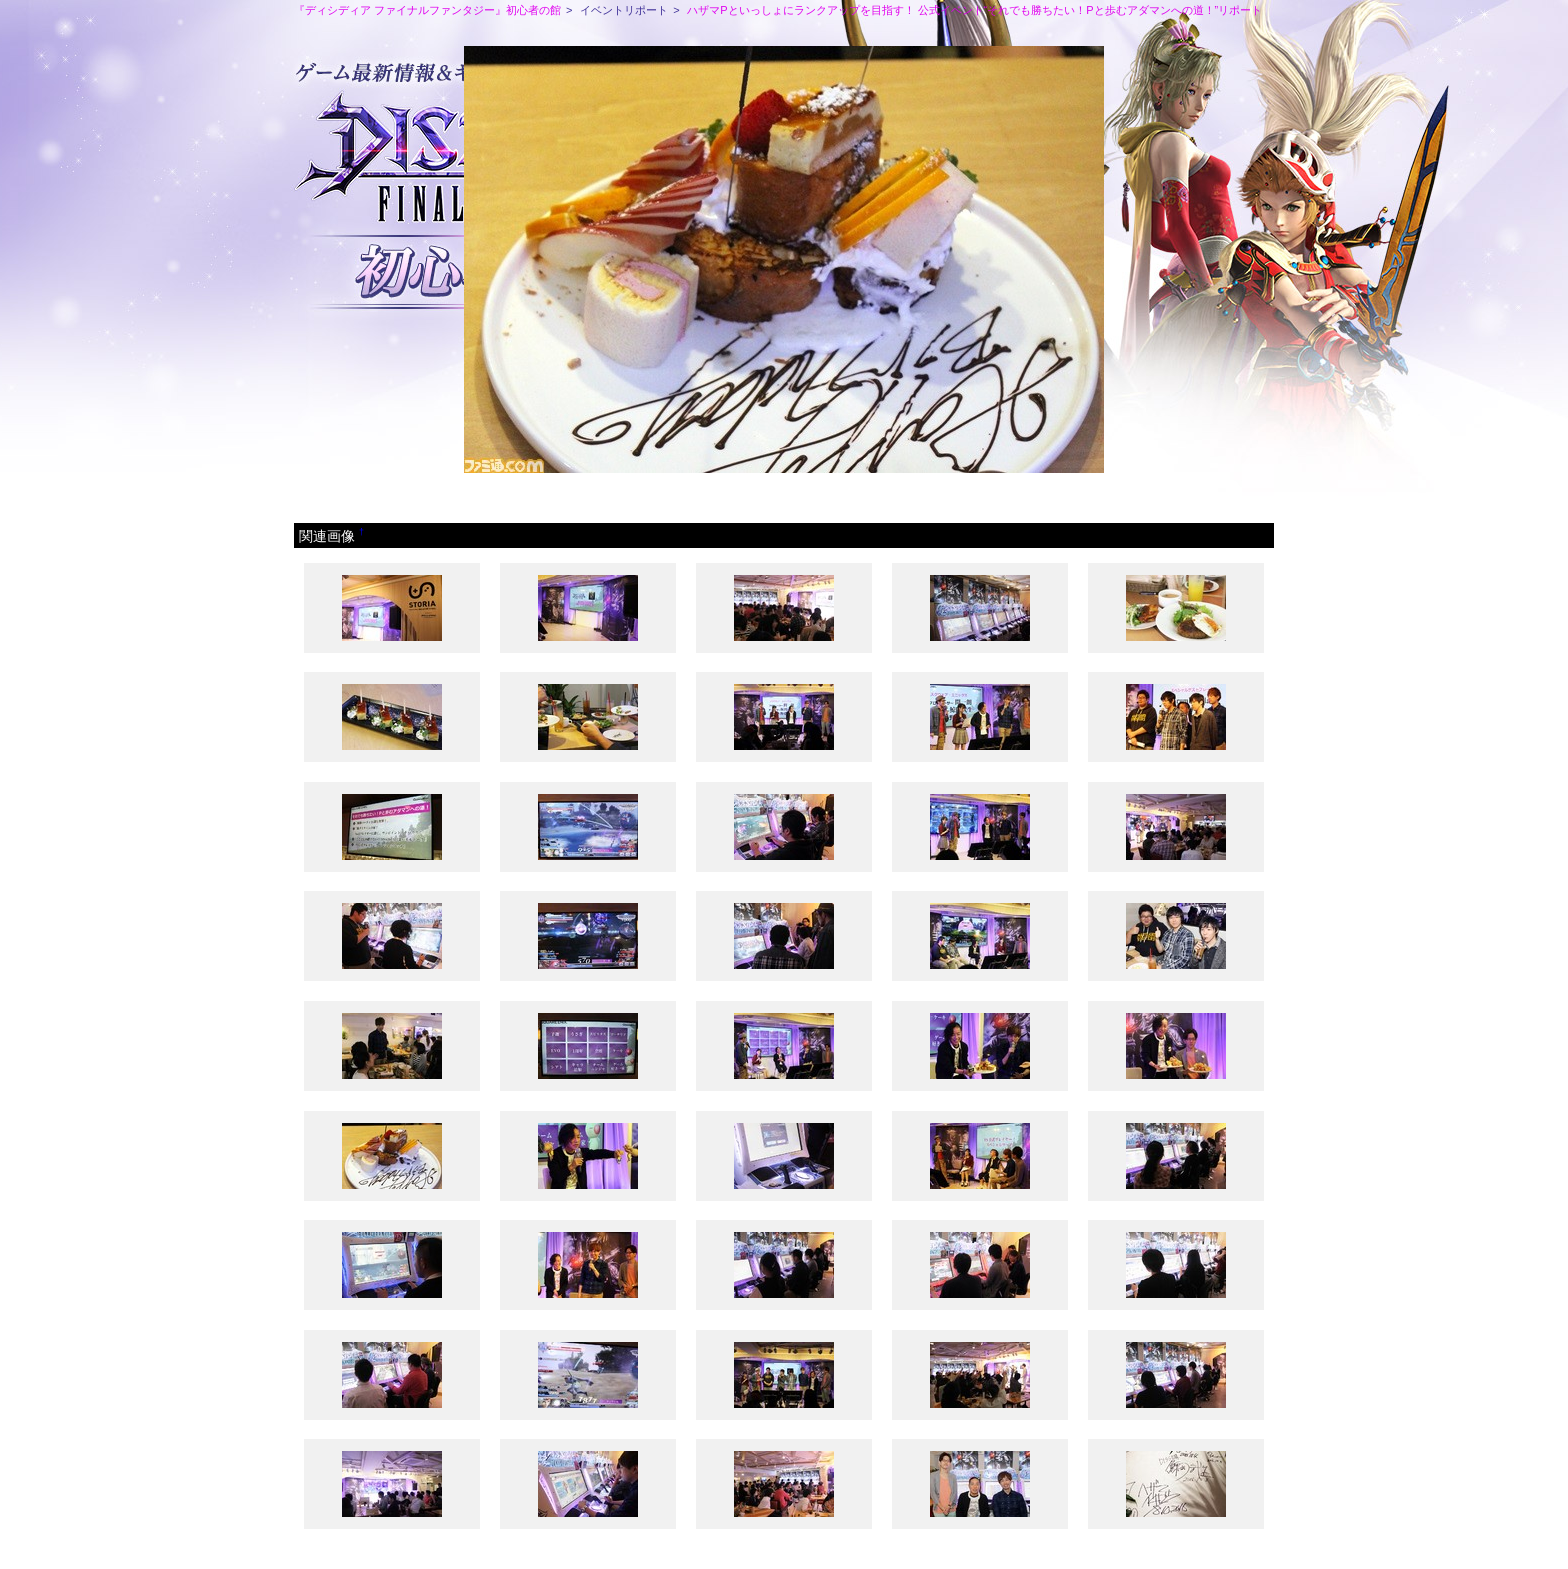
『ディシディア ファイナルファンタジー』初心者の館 (427, 10)
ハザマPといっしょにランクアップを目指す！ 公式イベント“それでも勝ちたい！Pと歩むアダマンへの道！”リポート (974, 10)
